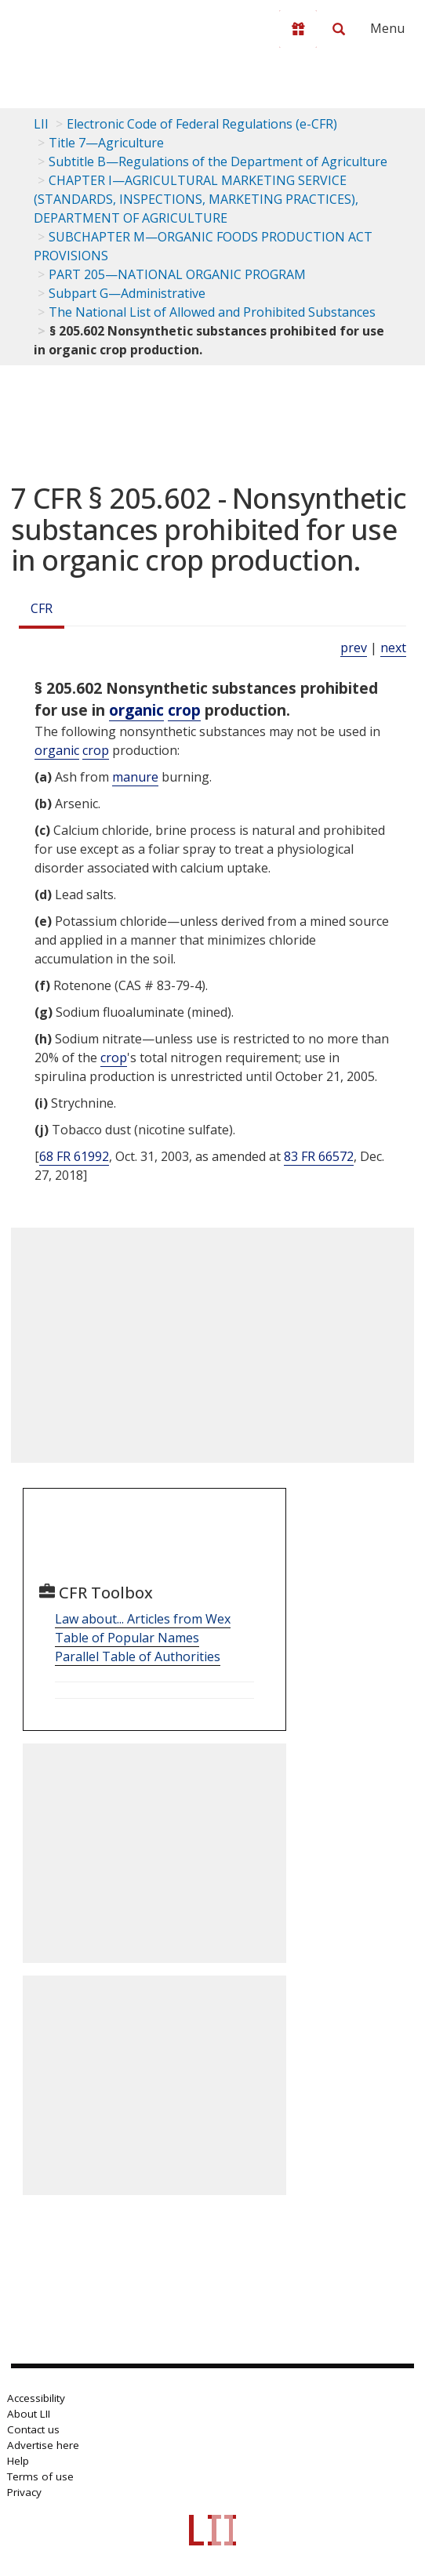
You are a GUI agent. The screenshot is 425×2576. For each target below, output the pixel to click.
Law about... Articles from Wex (143, 1618)
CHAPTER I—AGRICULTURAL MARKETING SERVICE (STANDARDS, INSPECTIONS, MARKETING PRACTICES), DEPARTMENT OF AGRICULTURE (196, 199)
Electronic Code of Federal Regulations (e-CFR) (202, 123)
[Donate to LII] (298, 29)
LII (41, 123)
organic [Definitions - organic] (136, 709)
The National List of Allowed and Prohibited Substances (212, 312)
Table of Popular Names (127, 1637)
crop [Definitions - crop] (184, 709)
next (393, 647)
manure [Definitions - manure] (135, 776)
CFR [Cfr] (42, 608)
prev (353, 647)
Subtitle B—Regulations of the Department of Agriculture (218, 161)
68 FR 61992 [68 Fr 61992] (74, 1156)
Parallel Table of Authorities (137, 1656)
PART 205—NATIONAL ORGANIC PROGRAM (177, 274)
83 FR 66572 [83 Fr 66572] (319, 1156)
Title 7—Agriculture (106, 142)
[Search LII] (339, 29)
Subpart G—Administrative (127, 293)
